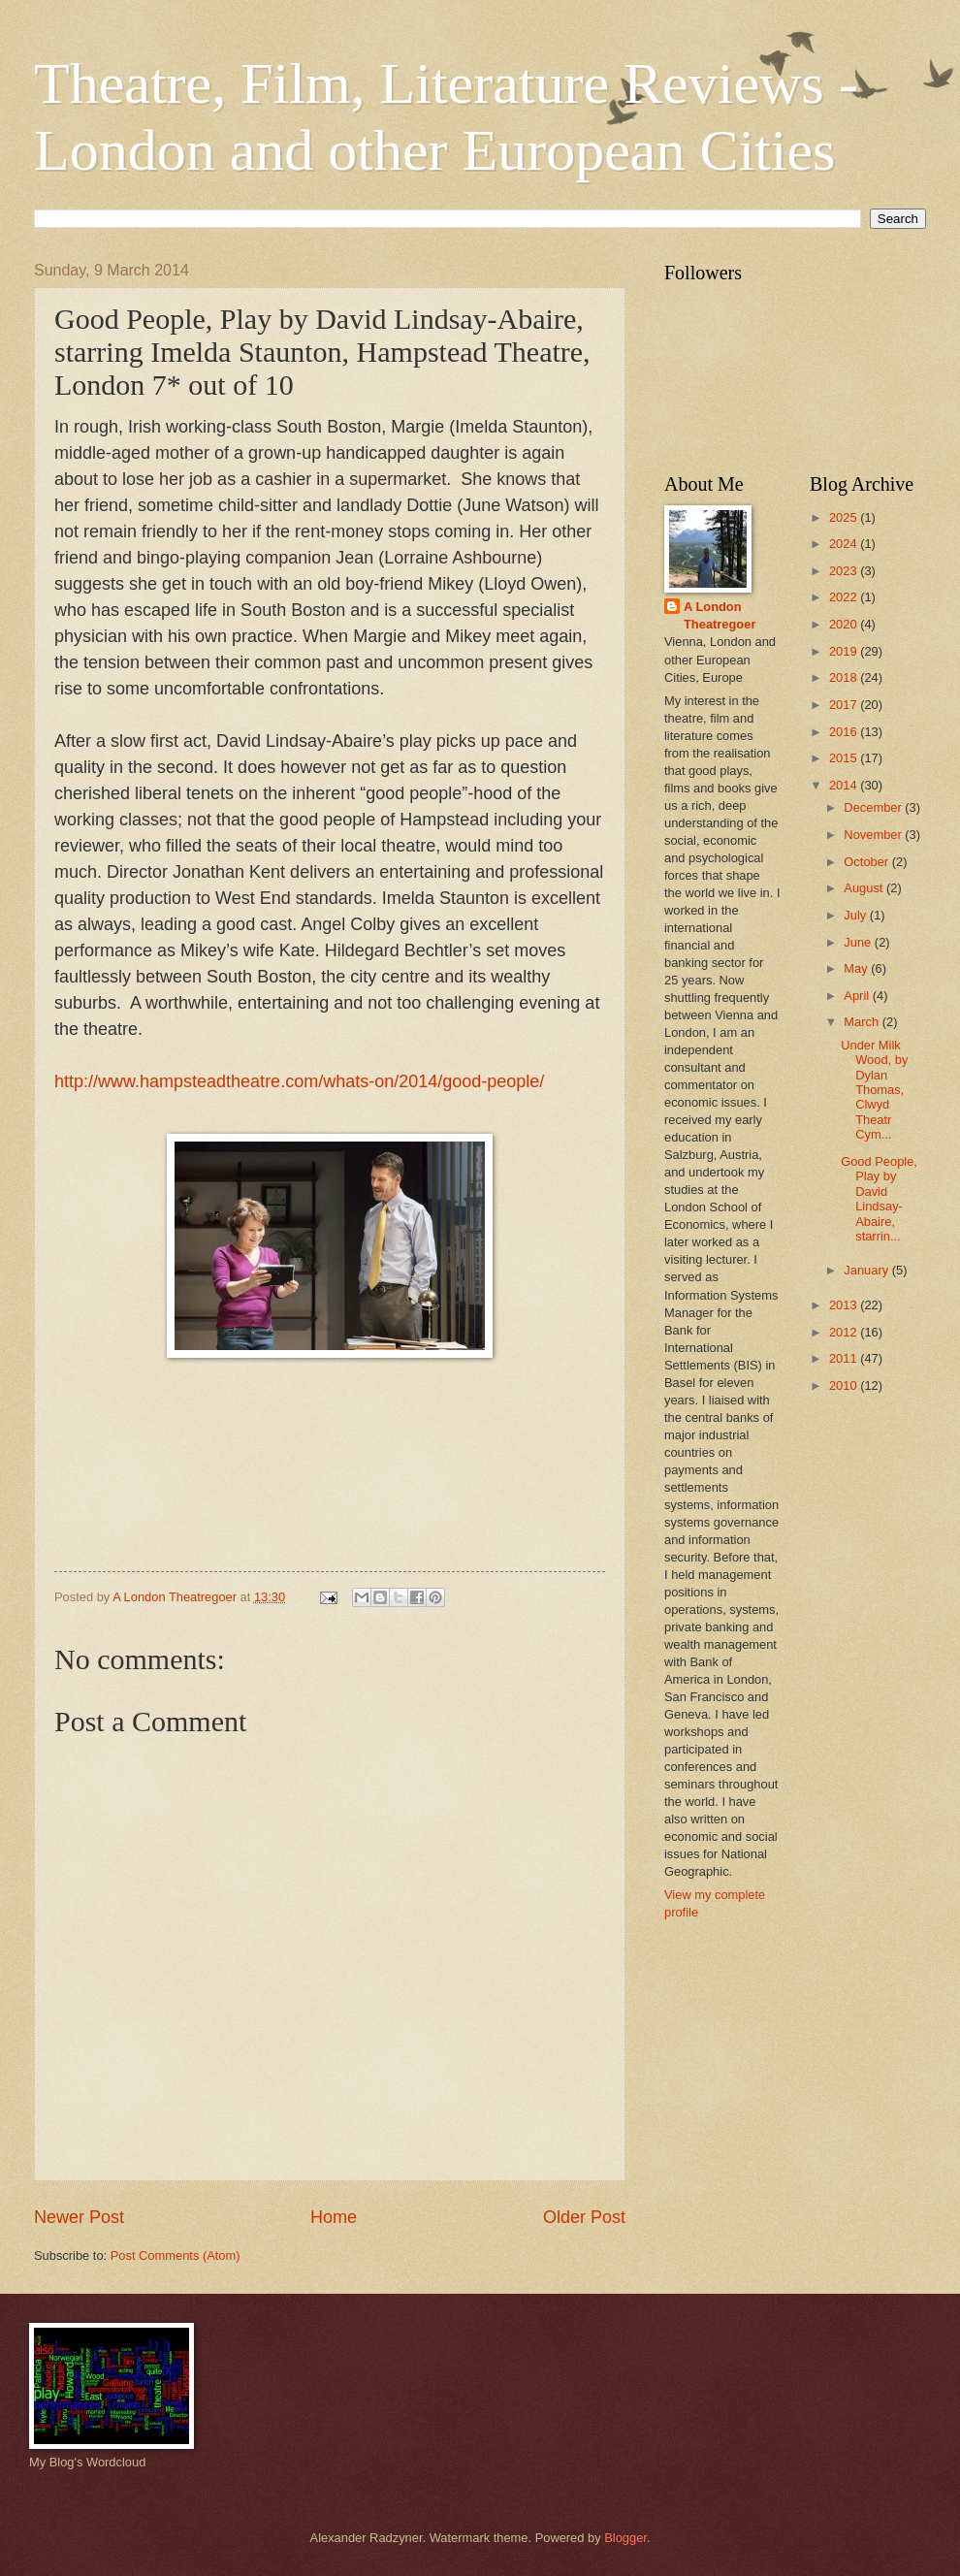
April (858, 995)
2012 (844, 1332)
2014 (844, 785)
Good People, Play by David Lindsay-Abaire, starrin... (879, 1198)
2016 (844, 731)
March (862, 1021)
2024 (844, 543)
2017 (844, 704)
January (867, 1270)
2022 (844, 597)
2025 (844, 517)
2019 (844, 651)
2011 (844, 1358)
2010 (844, 1385)
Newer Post (79, 2217)
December (874, 807)
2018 (844, 677)
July (856, 915)
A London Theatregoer (719, 615)
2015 (844, 758)
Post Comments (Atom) (175, 2255)
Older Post (584, 2217)
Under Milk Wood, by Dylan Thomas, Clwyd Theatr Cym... (874, 1090)
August (865, 888)
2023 (844, 571)
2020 (844, 624)
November (874, 834)
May (857, 968)
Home (333, 2217)
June (859, 942)
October (867, 861)
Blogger (625, 2537)
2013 (844, 1305)
